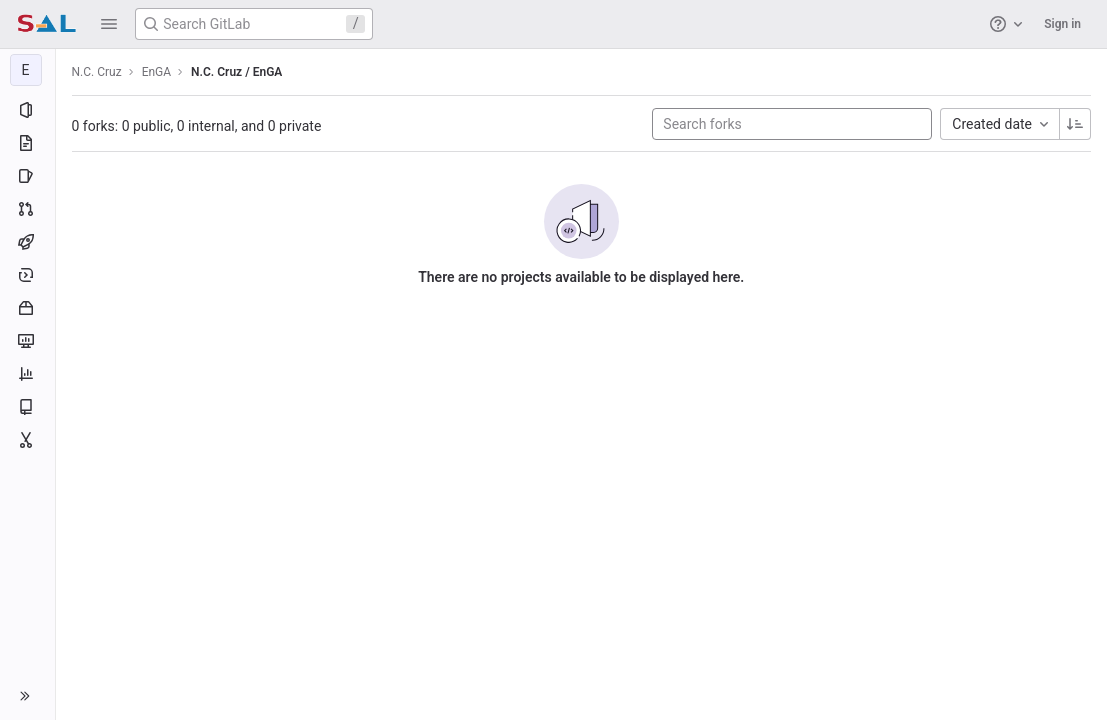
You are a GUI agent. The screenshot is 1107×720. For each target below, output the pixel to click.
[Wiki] (27, 407)
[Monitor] (27, 341)
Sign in (1062, 24)
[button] (109, 24)
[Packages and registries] (27, 308)
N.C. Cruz (97, 72)
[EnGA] (28, 70)
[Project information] (27, 110)
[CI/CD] (27, 242)
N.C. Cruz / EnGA (237, 72)
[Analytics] (27, 374)
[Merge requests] (27, 209)
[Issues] (27, 176)
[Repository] (27, 143)
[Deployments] (27, 275)
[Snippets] (27, 440)
